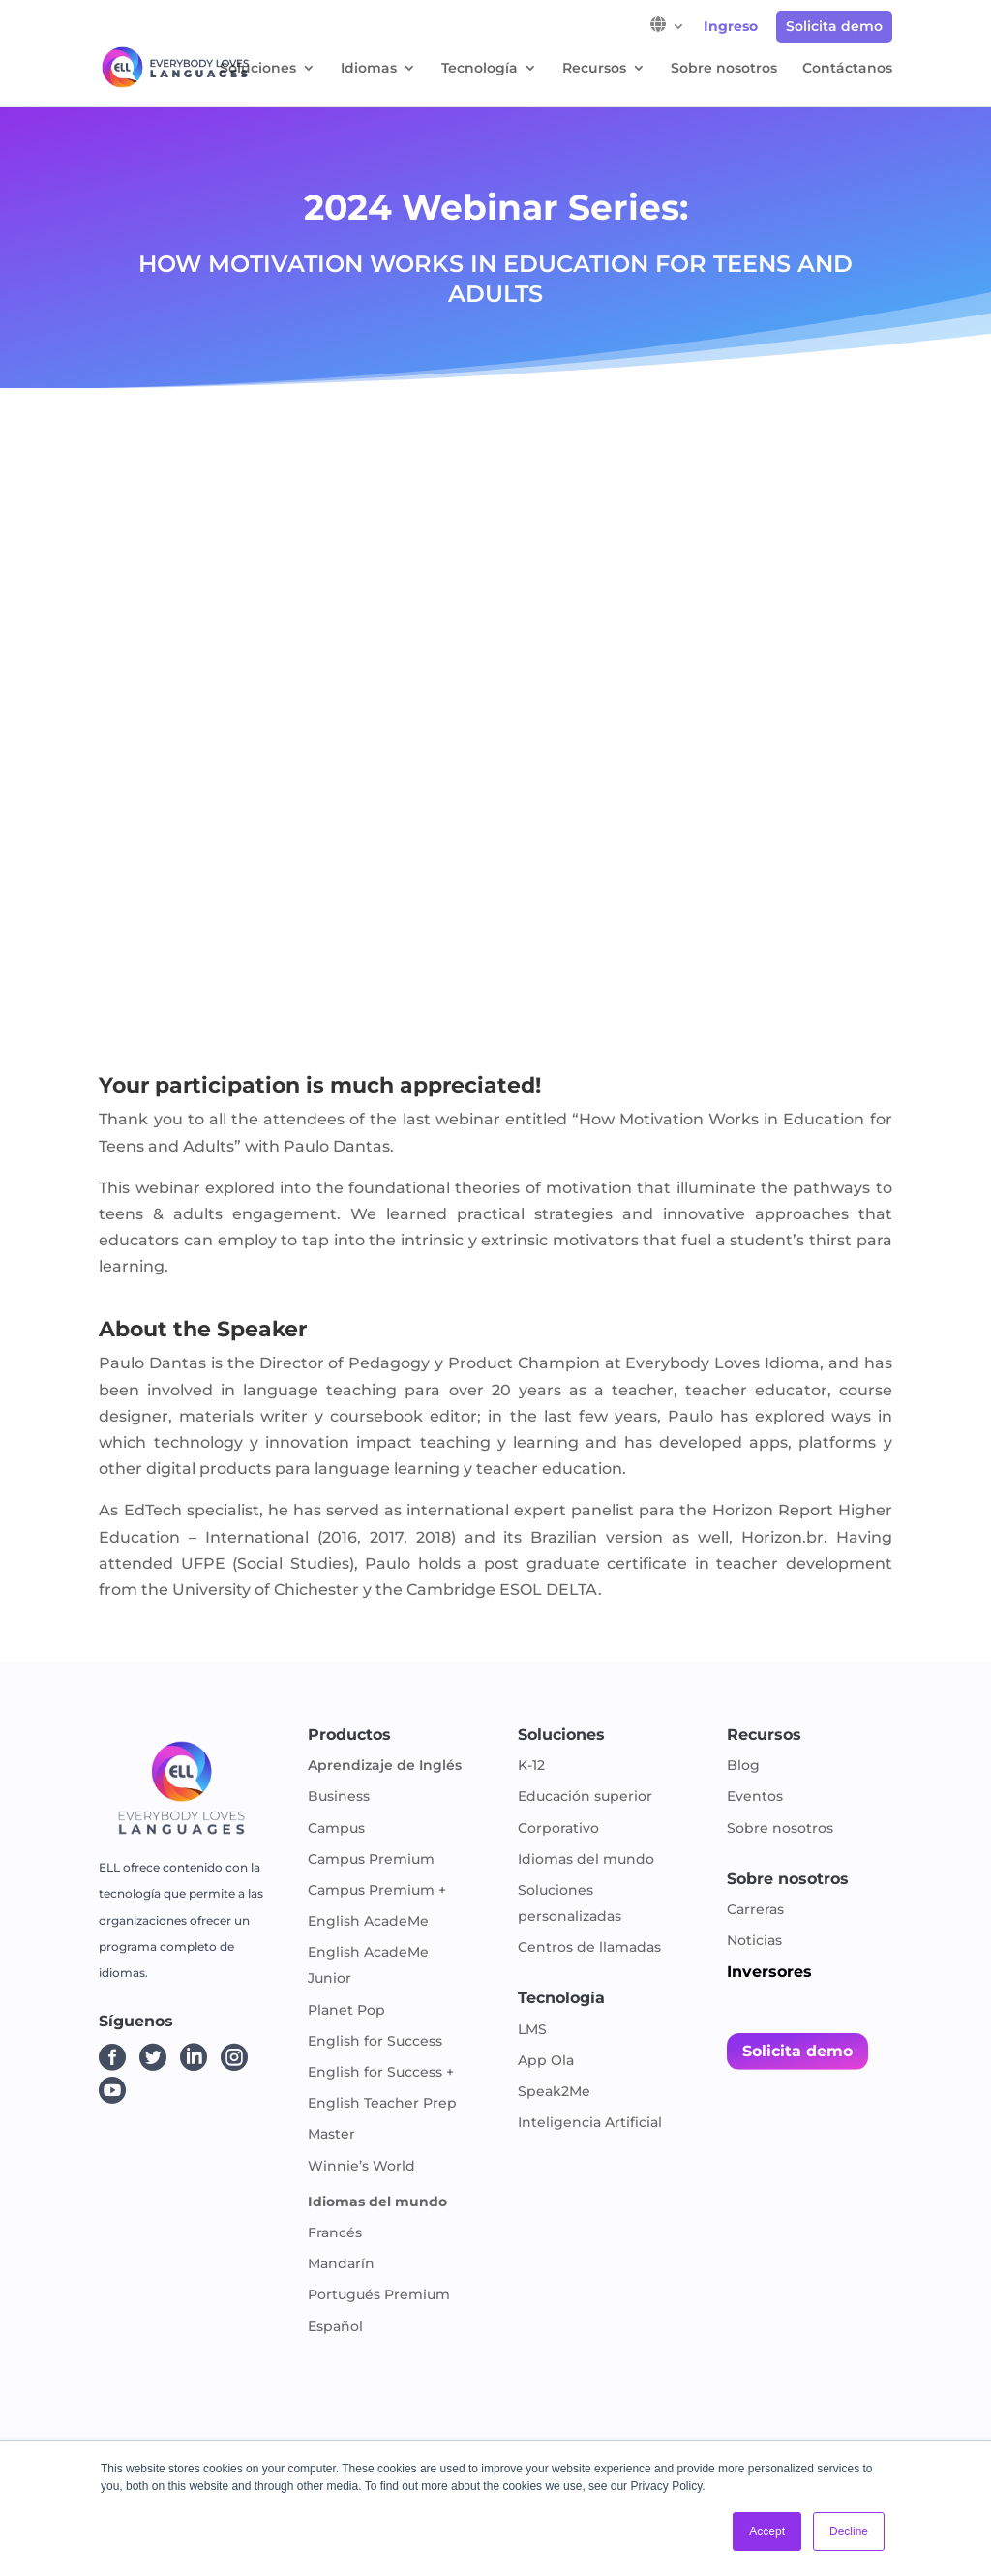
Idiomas (369, 68)
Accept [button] (767, 2531)
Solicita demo (834, 26)
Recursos (594, 68)
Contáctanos (847, 68)
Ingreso (731, 27)
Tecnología (479, 68)
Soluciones (258, 68)
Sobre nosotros (724, 68)
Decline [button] (848, 2531)
